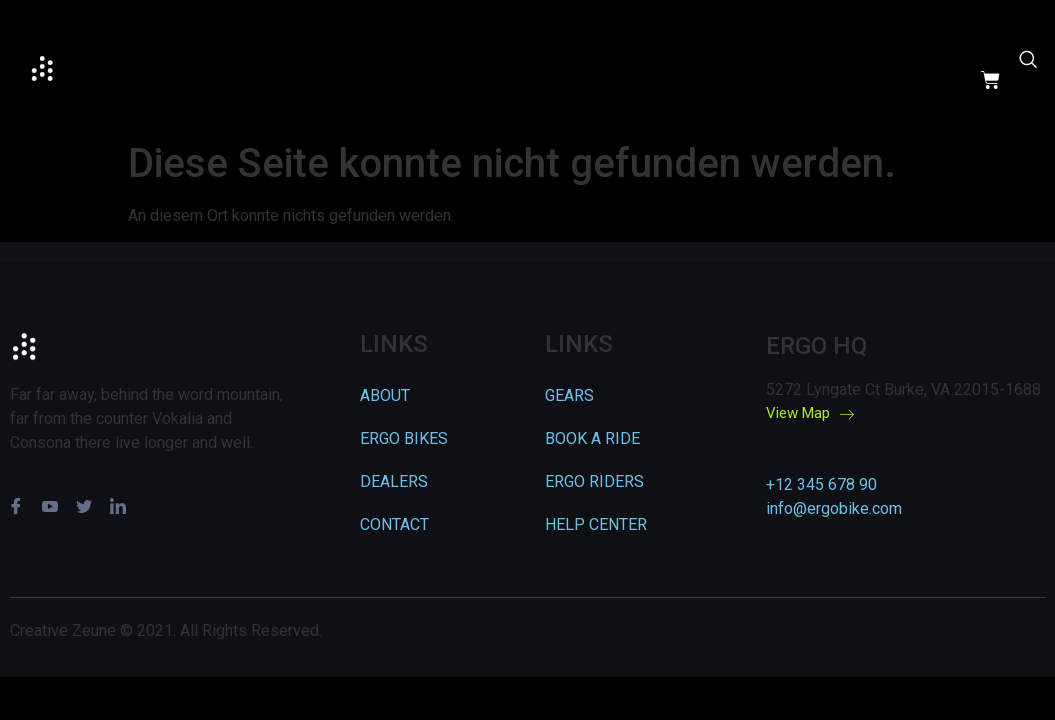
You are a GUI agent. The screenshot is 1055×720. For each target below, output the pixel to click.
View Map (810, 414)
